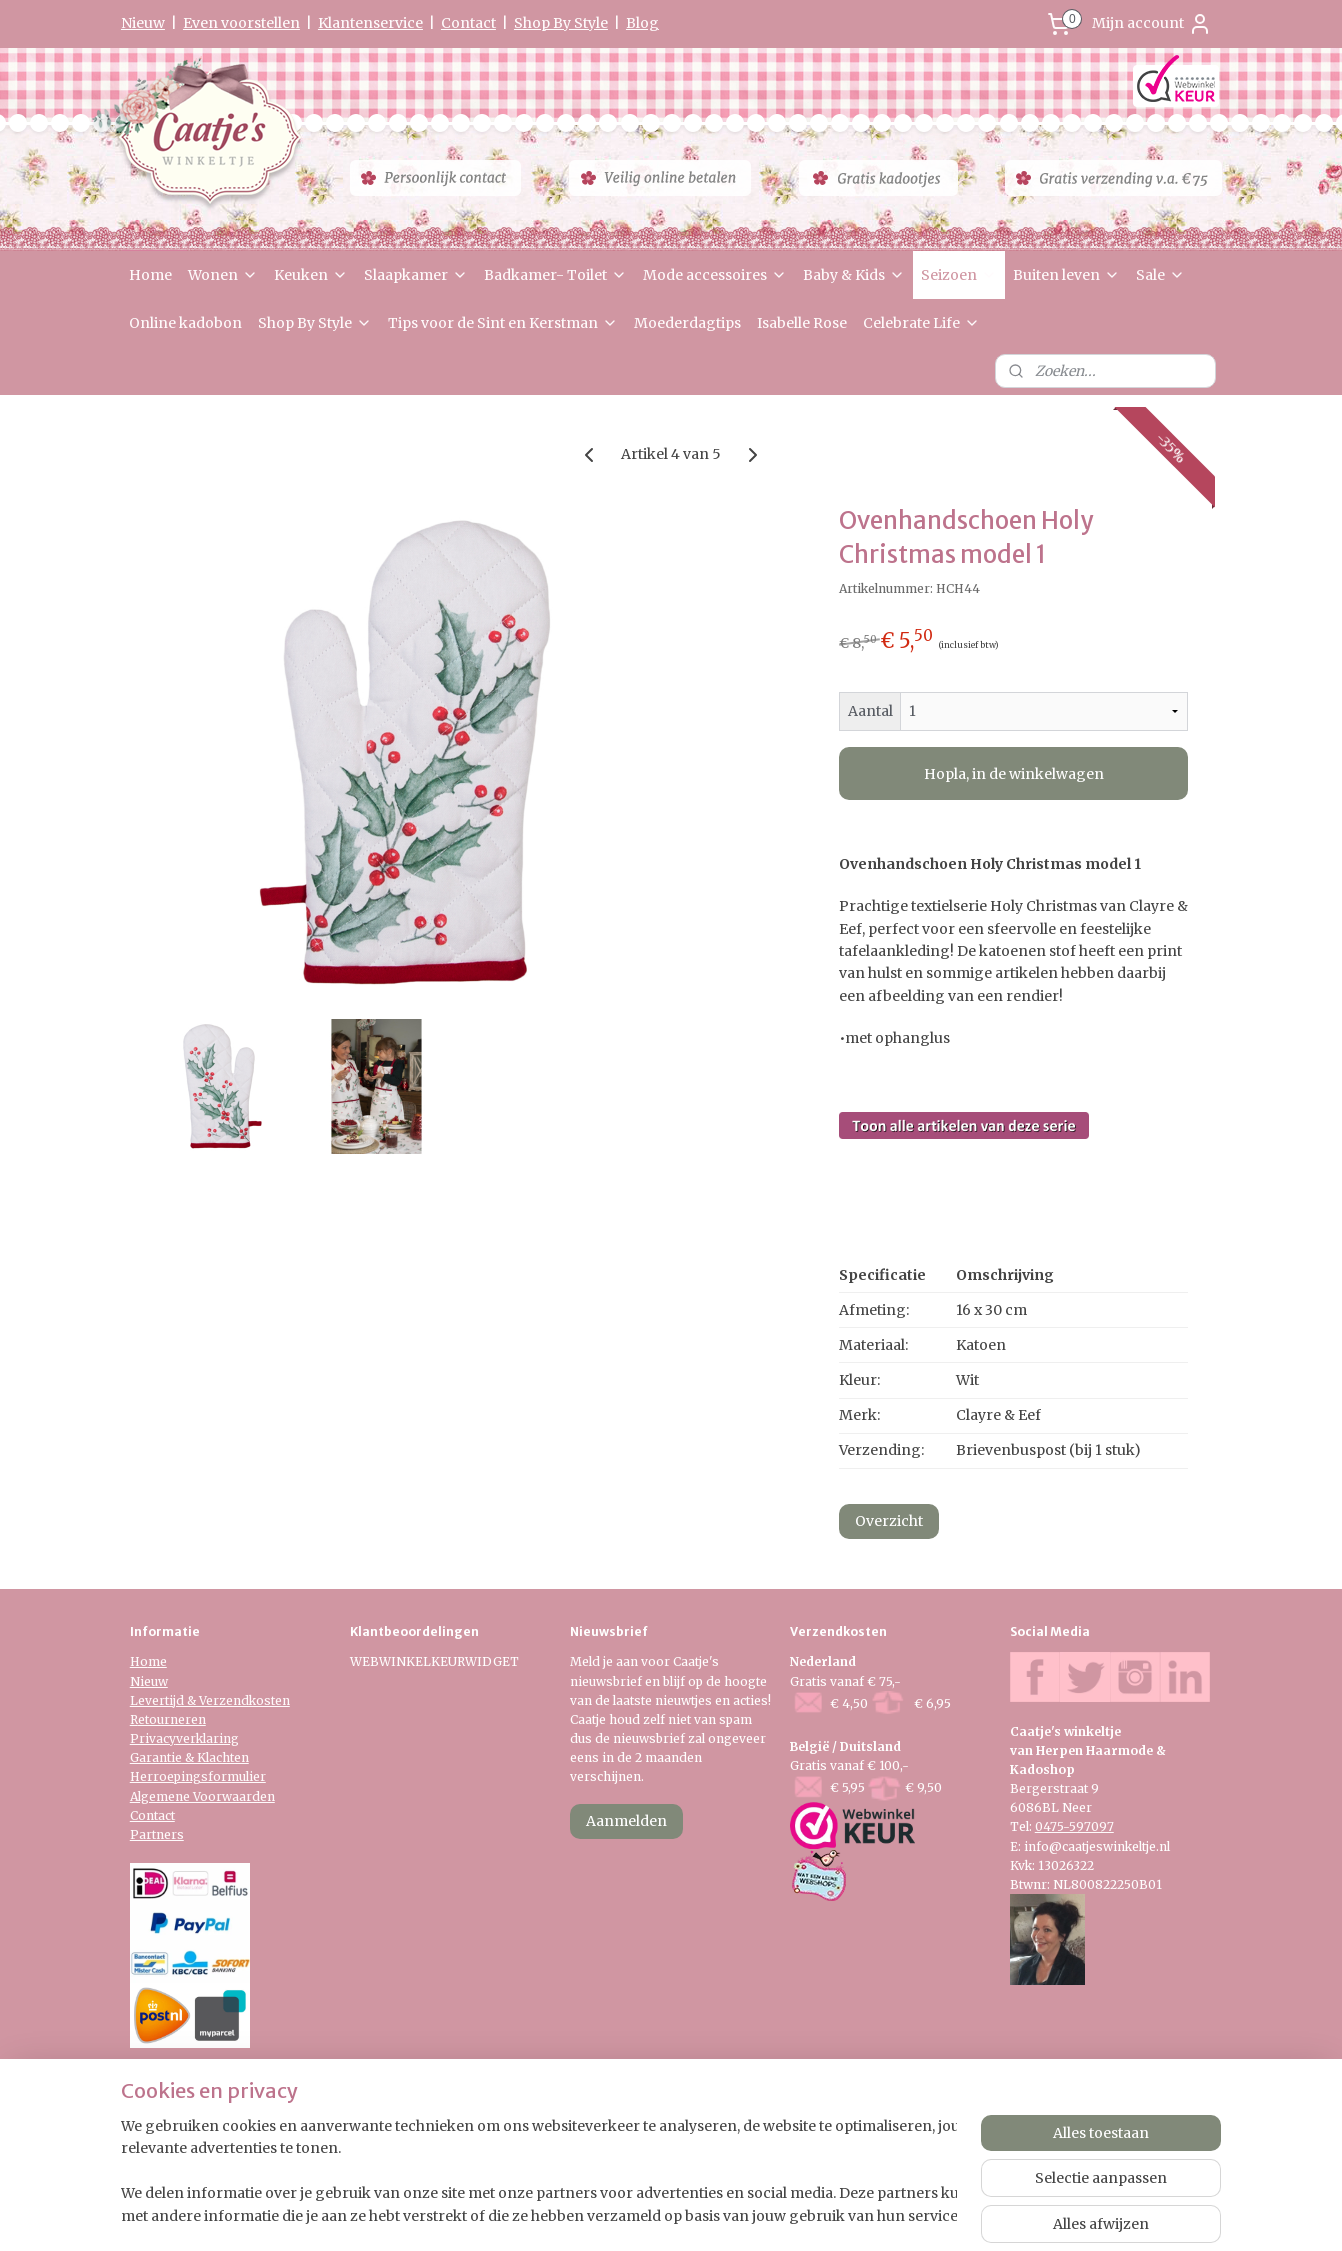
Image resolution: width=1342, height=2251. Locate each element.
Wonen (223, 275)
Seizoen (959, 275)
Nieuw (143, 23)
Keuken (311, 275)
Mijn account (1152, 24)
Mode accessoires (715, 275)
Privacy (153, 1738)
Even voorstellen (241, 23)
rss (652, 2214)
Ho (139, 1661)
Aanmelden (626, 1821)
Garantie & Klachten (189, 1757)
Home (150, 275)
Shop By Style (561, 23)
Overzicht (889, 1521)
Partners (157, 1834)
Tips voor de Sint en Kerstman (503, 323)
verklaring (207, 1738)
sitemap (610, 2214)
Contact (468, 23)
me (157, 1661)
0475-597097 (1074, 1826)
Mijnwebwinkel (908, 2214)
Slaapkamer (416, 275)
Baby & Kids (854, 275)
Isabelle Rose (802, 323)
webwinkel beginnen (729, 2214)
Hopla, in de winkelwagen (1014, 774)
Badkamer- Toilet (555, 275)
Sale (1160, 275)
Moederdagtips (687, 323)
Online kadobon (185, 323)
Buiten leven (1066, 275)
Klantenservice (370, 23)
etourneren (172, 1719)
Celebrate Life (921, 323)
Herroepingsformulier (198, 1776)
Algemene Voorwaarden (202, 1796)
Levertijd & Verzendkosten (210, 1700)
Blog (642, 23)
